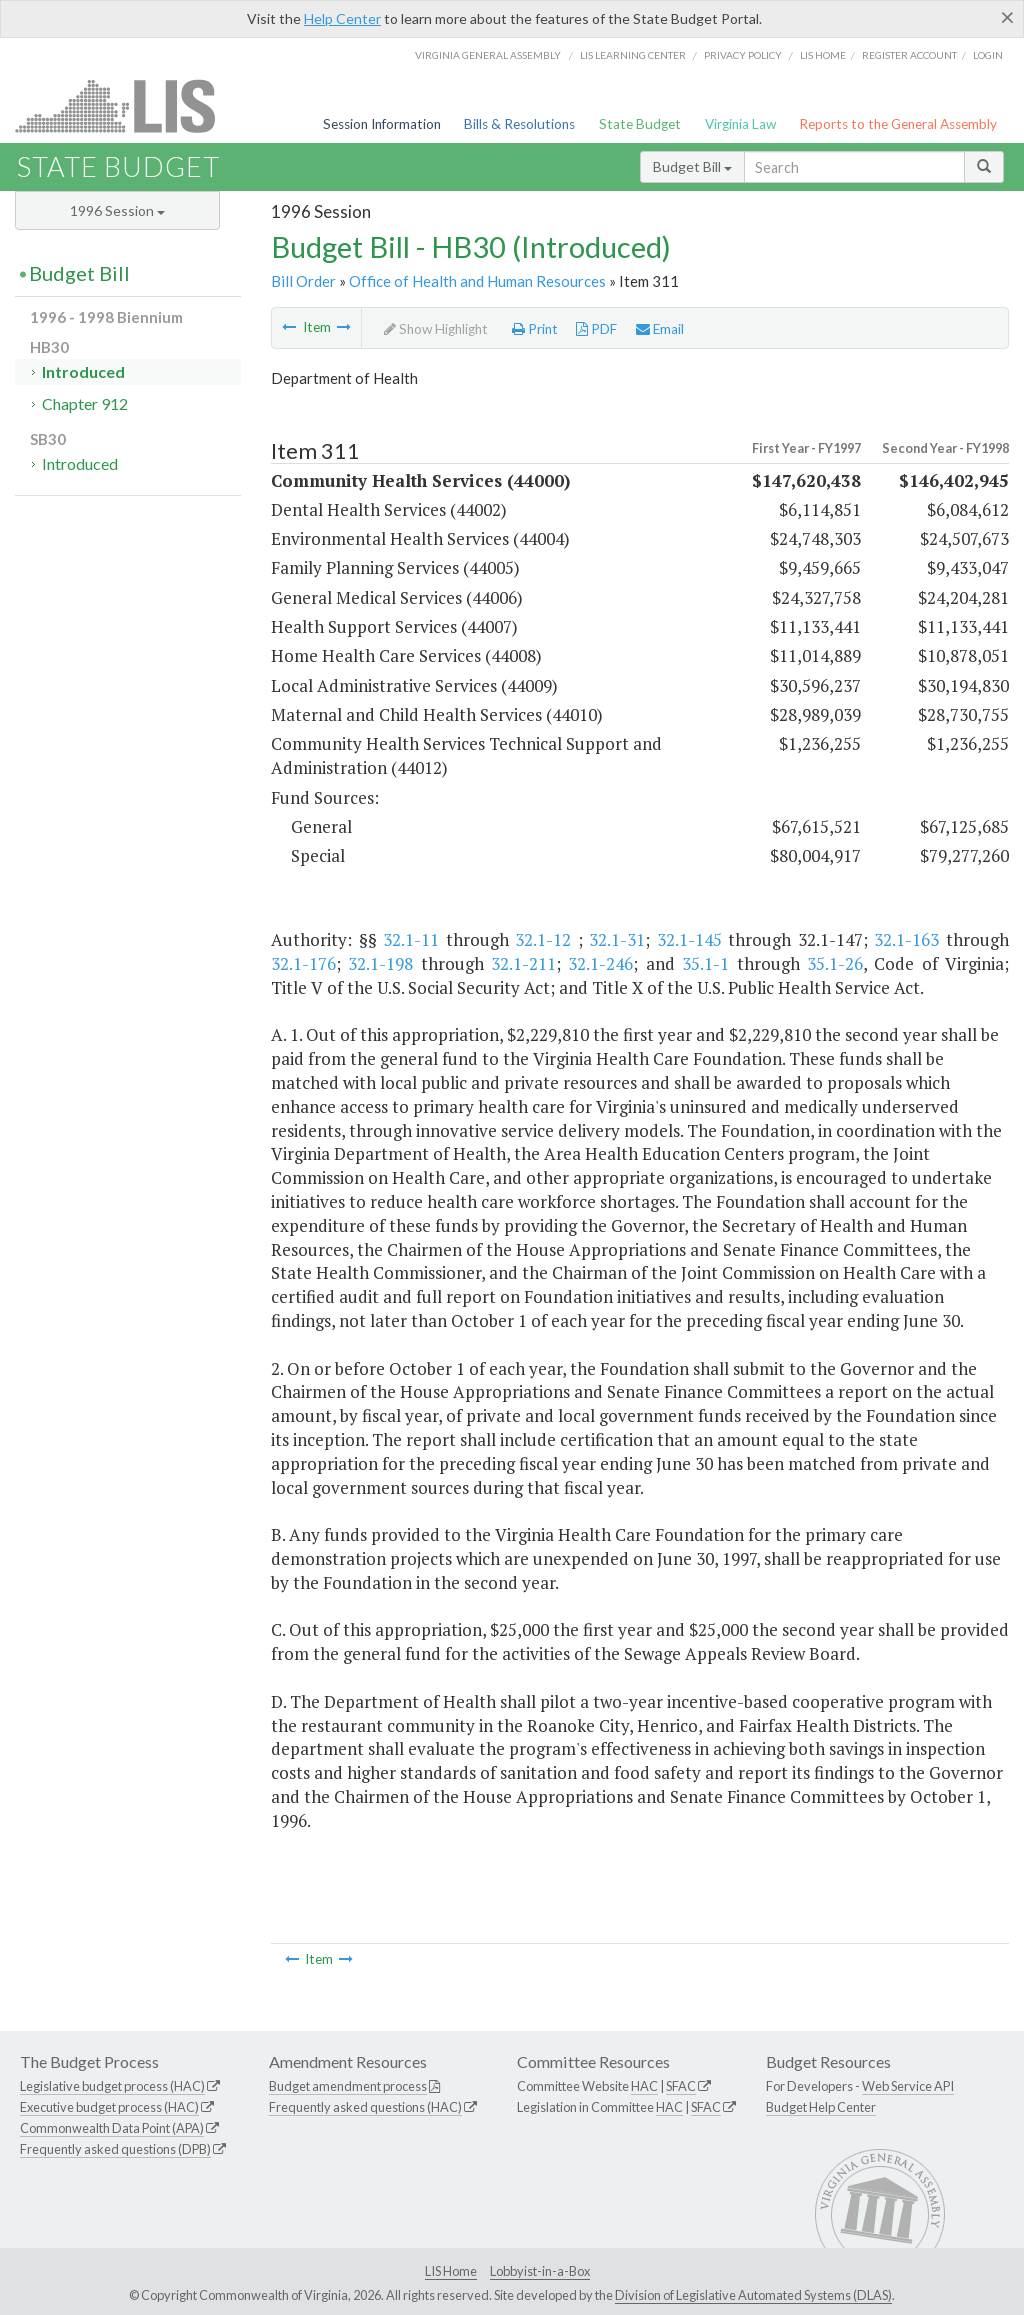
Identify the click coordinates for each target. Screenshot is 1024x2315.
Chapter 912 (85, 403)
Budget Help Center (821, 2107)
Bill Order (303, 281)
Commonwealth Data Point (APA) (112, 2128)
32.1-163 (906, 939)
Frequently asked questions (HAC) (365, 2107)
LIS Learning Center (633, 55)
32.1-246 (600, 963)
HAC (644, 2086)
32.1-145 (689, 939)
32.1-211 (523, 963)
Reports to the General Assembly (898, 124)
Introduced (83, 371)
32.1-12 (543, 939)
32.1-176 (303, 963)
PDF (596, 329)
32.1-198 (380, 963)
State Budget (640, 124)
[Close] (1007, 17)
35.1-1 (705, 963)
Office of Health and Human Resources (477, 281)
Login (988, 55)
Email (660, 329)
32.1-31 (617, 939)
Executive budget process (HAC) (109, 2107)
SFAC (681, 2086)
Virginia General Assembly (488, 55)
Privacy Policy (743, 55)
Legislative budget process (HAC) (112, 2086)
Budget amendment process (348, 2086)
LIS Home (451, 2271)
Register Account (909, 55)
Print (535, 329)
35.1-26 (835, 963)
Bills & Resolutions (519, 124)
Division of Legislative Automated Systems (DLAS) (753, 2295)
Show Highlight (436, 329)
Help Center (342, 18)
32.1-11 (411, 939)
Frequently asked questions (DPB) (115, 2149)
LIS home (823, 55)
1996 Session (117, 210)
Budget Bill (692, 166)
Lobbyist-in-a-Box (540, 2271)
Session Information (382, 124)
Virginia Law (740, 124)
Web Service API (908, 2086)
